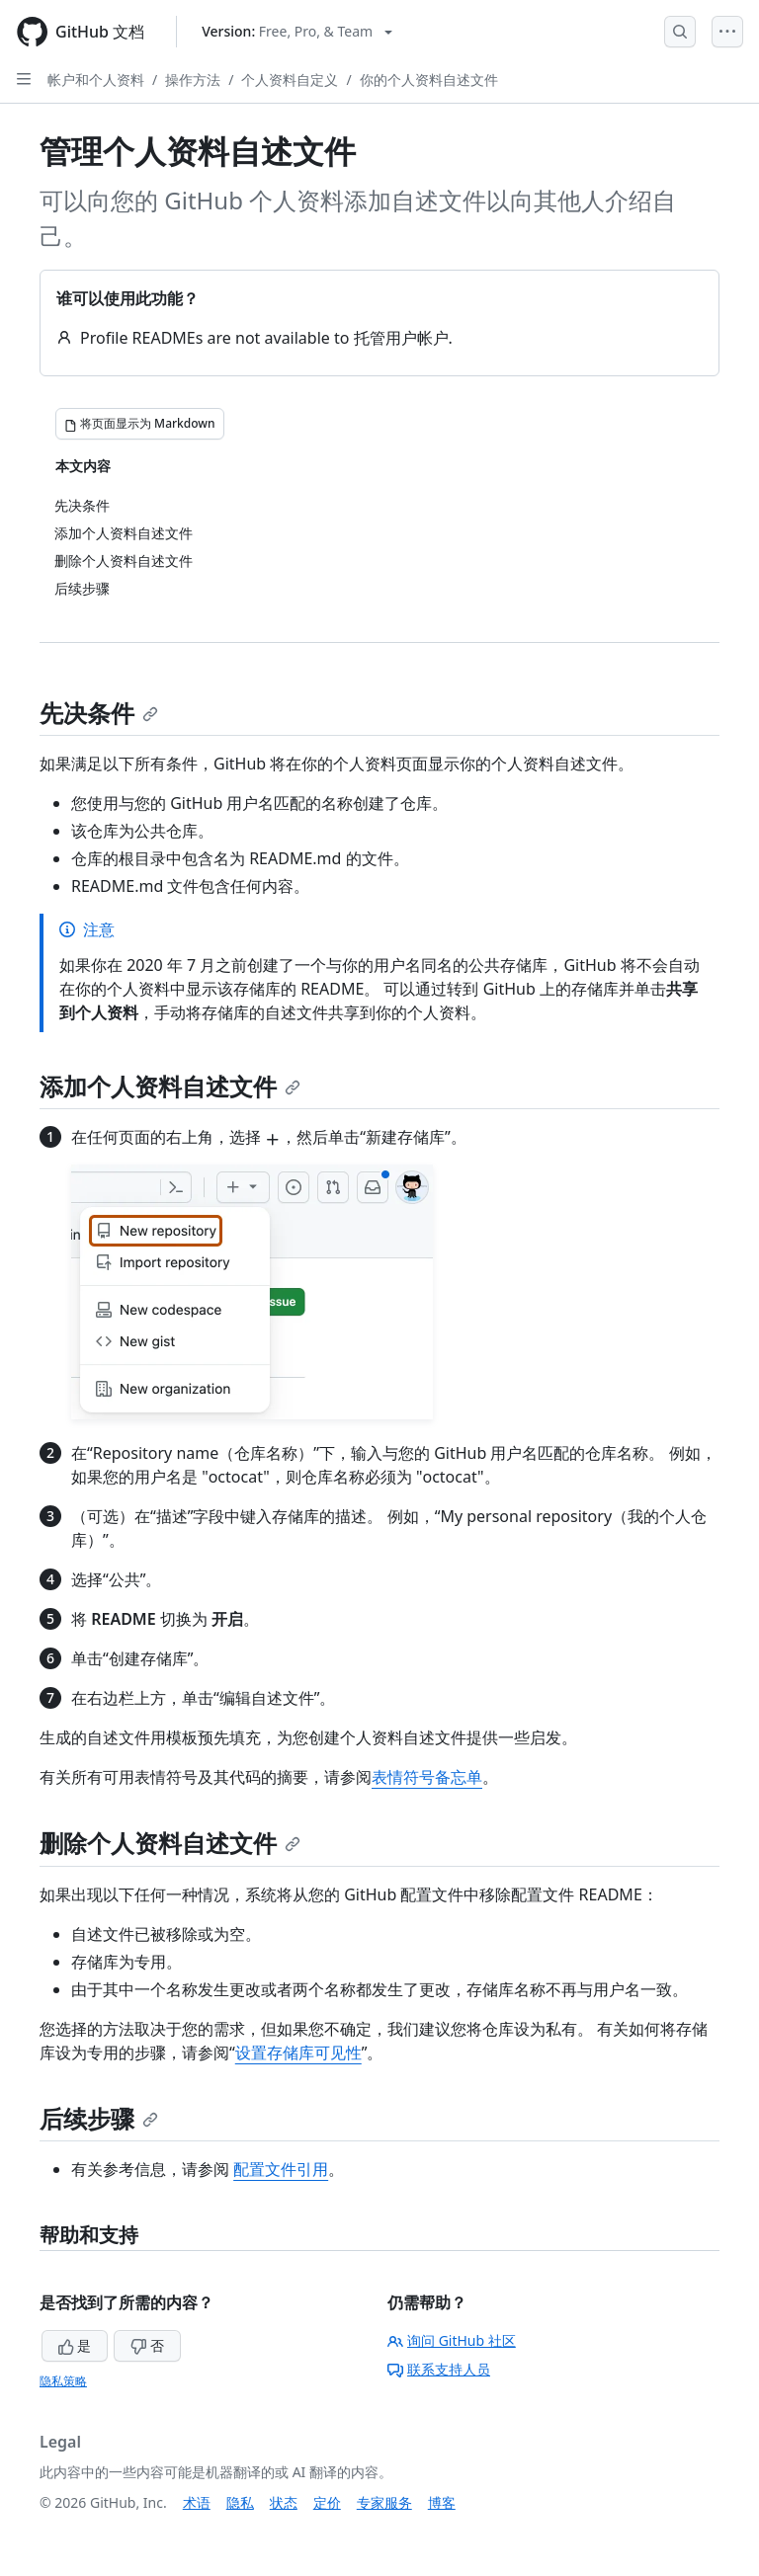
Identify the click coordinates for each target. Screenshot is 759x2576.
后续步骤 (99, 2118)
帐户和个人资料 (95, 79)
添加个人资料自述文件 (170, 1086)
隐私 (240, 2502)
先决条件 (99, 712)
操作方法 (192, 79)
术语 (197, 2502)
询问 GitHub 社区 (451, 2340)
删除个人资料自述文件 (170, 1842)
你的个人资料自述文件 (429, 79)
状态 (283, 2502)
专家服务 (384, 2502)
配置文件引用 (280, 2169)
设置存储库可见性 (298, 2052)
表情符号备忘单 (427, 1777)
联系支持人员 (438, 2369)
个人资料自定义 (289, 79)
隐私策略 (63, 2381)
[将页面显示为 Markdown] (139, 424)
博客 (442, 2502)
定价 (327, 2502)
